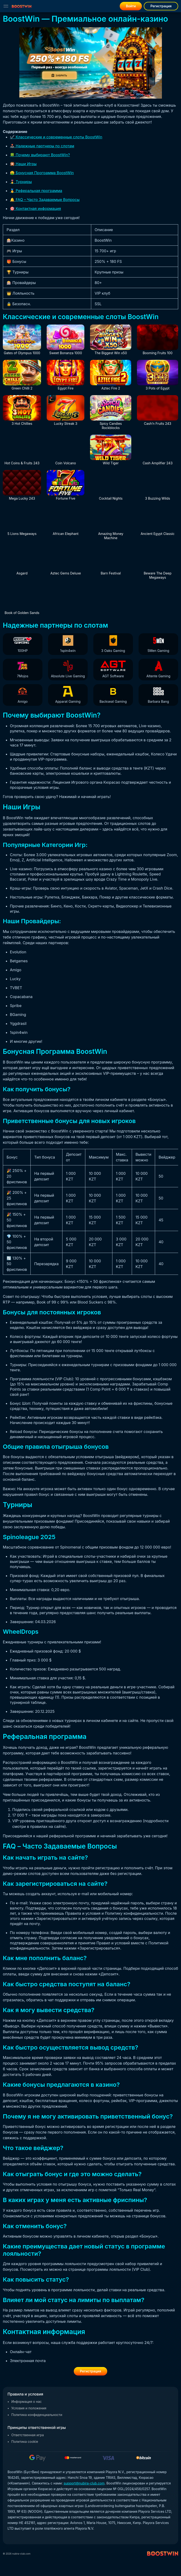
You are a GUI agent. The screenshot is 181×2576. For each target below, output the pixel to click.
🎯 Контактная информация (35, 208)
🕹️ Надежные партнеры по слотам (42, 146)
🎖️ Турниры (21, 181)
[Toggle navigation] (6, 6)
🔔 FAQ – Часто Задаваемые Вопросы (45, 199)
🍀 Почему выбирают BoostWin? (40, 154)
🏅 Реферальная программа (36, 190)
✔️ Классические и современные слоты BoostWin (56, 137)
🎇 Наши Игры (23, 163)
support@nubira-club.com (84, 2483)
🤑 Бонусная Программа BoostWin (42, 172)
